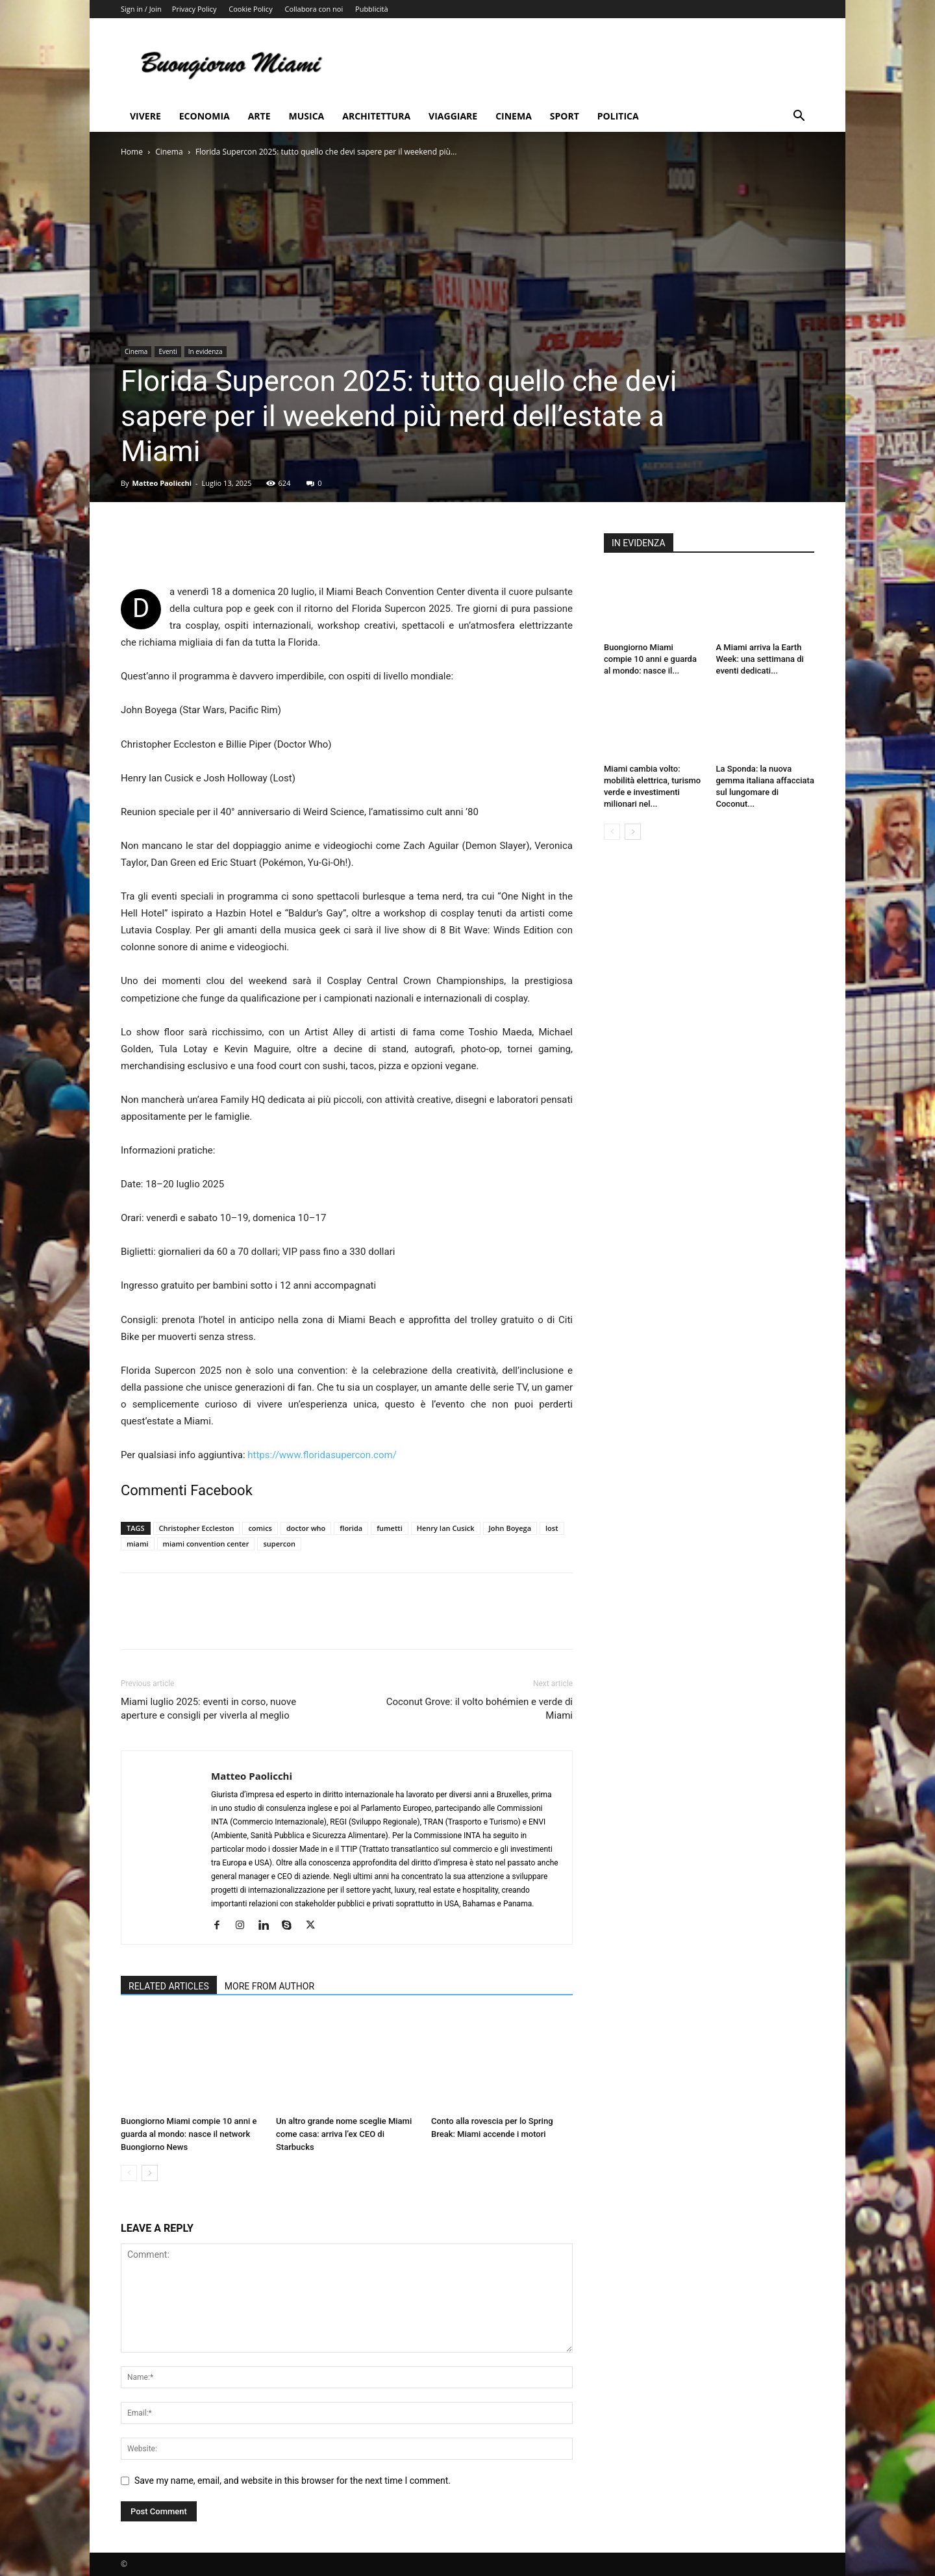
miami (138, 1543)
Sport (564, 116)
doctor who (305, 1528)
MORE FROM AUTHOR (269, 1986)
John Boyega (510, 1528)
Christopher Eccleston (196, 1528)
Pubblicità (371, 9)
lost (551, 1528)
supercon (279, 1543)
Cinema (513, 116)
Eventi (167, 351)
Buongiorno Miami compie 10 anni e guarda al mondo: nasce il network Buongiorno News (188, 2134)
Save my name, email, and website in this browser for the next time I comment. (292, 2480)
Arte (259, 116)
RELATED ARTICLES (169, 1986)
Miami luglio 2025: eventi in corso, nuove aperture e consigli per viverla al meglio (208, 1708)
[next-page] (150, 2173)
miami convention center (206, 1543)
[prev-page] (129, 2173)
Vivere (145, 116)
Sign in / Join (141, 9)
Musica (307, 116)
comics (260, 1528)
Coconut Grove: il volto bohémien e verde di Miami (479, 1708)
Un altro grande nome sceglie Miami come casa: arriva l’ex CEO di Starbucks (344, 2134)
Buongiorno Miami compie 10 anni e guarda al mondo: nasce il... (650, 659)
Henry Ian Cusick (446, 1528)
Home (132, 151)
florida (351, 1528)
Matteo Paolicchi (162, 483)
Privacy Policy (194, 9)
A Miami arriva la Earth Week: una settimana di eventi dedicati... (760, 659)
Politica (618, 116)
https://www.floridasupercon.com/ (322, 1455)
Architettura (376, 116)
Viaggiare (453, 116)
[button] (798, 117)
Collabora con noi (314, 9)
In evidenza (205, 351)
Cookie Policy (250, 9)
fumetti (390, 1528)
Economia (204, 116)
